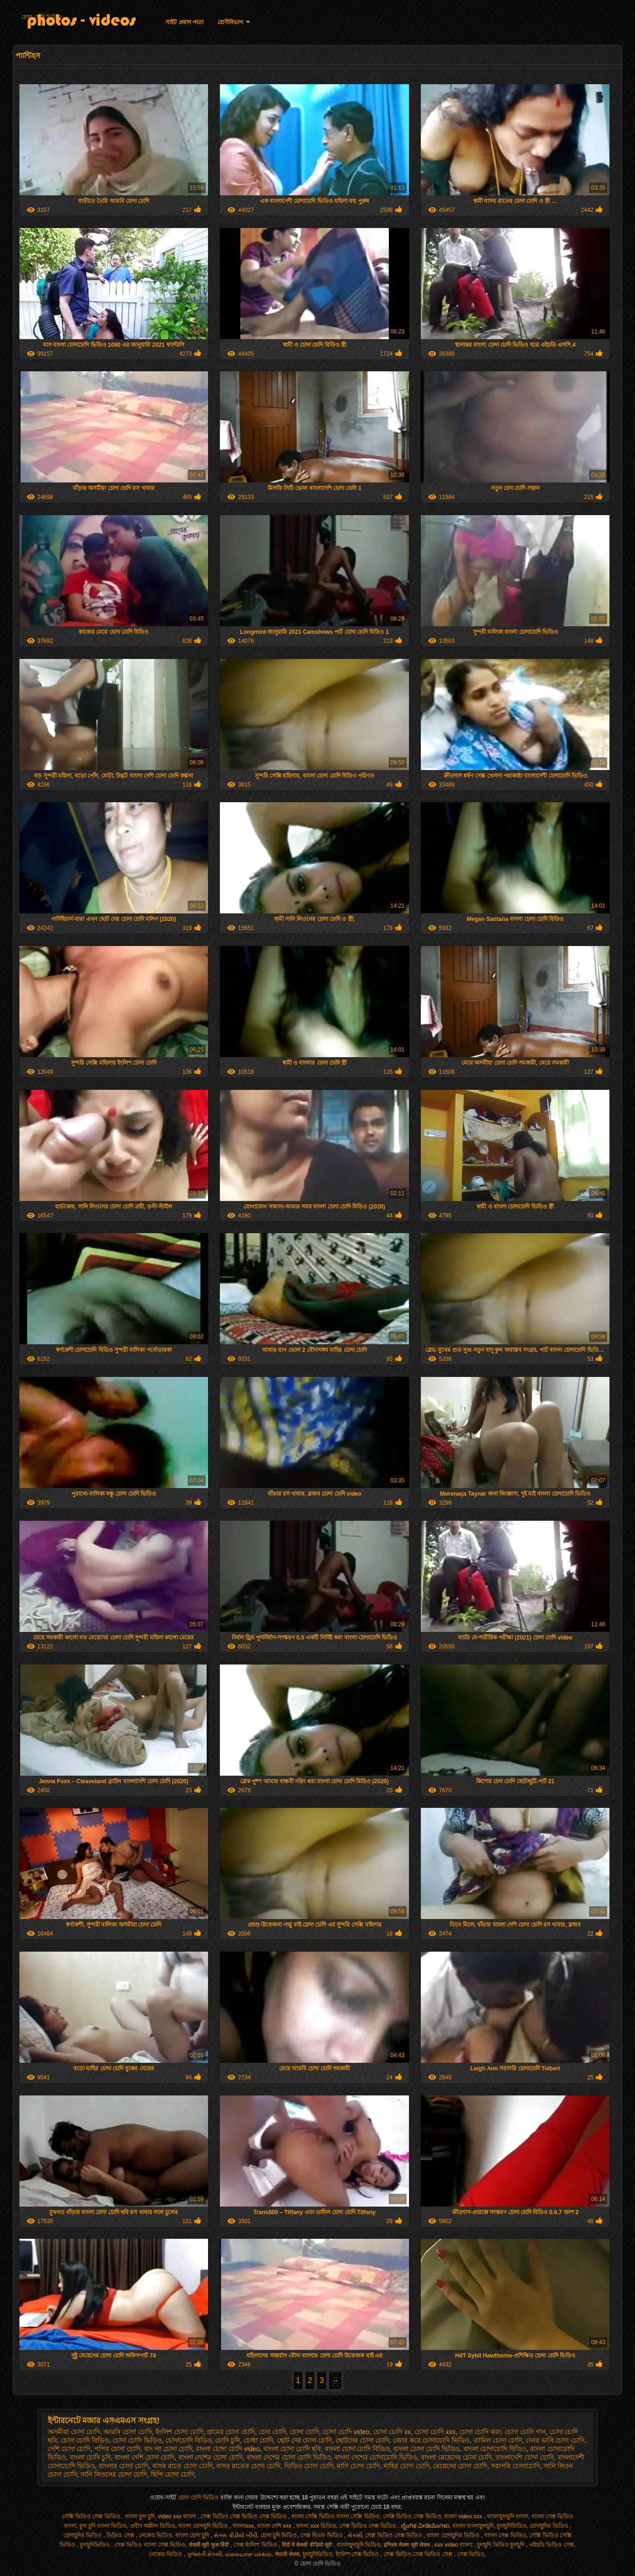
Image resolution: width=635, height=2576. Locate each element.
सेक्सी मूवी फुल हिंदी (209, 2544)
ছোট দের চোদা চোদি (304, 2440)
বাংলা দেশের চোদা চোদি (210, 2457)
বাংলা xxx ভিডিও (316, 2526)
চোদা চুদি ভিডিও (279, 2535)
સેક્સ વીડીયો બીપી (235, 2535)
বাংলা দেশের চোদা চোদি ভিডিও (288, 2457)
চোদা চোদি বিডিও (85, 2440)
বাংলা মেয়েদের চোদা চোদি (456, 2457)
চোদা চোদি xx (392, 2432)
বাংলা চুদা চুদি (140, 2516)
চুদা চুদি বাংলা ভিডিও (103, 2526)
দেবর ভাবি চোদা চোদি (555, 2440)
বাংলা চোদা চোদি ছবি (292, 2449)
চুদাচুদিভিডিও (512, 2526)
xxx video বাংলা (454, 2544)
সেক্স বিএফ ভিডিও (322, 2535)
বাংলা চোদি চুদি (90, 2457)
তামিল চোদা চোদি (497, 2440)
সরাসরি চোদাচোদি (515, 2466)
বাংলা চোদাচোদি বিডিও (495, 2449)
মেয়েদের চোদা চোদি (460, 2466)
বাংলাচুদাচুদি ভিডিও (359, 2544)
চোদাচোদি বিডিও (188, 2440)
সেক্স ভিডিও (471, 2554)
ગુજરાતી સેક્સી (204, 2554)
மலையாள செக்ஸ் (248, 2554)
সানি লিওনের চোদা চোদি (113, 2474)
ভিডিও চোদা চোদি (308, 2466)
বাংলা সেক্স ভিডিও (505, 2535)
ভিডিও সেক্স (121, 2535)
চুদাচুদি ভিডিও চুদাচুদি (501, 2544)
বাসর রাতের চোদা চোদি (248, 2466)
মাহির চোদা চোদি (406, 2466)
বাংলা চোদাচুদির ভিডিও (453, 2535)
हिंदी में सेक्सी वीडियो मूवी (308, 2544)
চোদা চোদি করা (480, 2432)
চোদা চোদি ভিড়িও (137, 2440)
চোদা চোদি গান (525, 2432)
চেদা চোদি (272, 2432)
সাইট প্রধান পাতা (184, 22)
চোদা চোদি (304, 2432)
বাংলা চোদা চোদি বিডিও (357, 2449)
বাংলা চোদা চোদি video (228, 2449)
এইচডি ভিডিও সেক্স (551, 2544)
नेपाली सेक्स (287, 2554)
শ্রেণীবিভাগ (230, 22)
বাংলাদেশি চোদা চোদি (525, 2457)
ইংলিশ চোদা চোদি (179, 2432)
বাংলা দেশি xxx (275, 2526)
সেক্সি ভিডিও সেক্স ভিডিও (92, 2516)
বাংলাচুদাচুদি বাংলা (507, 2516)
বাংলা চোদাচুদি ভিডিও (203, 2526)
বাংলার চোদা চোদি (123, 2466)
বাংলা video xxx (464, 2516)
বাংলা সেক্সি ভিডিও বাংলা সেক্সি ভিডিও (335, 2516)
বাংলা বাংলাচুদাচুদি (473, 2526)
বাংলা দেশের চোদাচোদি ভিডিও (375, 2457)
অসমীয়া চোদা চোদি (74, 2432)
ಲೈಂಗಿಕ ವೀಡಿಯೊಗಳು (425, 2526)
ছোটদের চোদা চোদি (362, 2440)
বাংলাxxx (243, 2526)
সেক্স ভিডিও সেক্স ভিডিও (368, 2526)
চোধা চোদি (258, 2440)
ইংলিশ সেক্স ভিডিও (358, 2554)
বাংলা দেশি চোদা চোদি (144, 2457)
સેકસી (355, 2535)
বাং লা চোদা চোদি (168, 2449)
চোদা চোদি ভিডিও (41, 17)
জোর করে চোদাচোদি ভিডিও (431, 2440)
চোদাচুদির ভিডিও (550, 2526)
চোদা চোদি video (345, 2432)
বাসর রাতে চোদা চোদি (182, 2466)
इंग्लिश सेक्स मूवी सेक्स (407, 2544)
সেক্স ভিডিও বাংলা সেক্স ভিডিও (149, 2544)
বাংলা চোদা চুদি (193, 2535)
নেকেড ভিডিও (155, 2535)
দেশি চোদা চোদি (69, 2449)
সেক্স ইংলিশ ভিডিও (256, 2544)
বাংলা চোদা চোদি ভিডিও (426, 2449)
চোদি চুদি (227, 2440)
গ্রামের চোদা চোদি (231, 2432)
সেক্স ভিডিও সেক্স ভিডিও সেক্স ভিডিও (244, 2516)
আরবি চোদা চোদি (128, 2432)
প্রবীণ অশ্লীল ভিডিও (152, 2526)
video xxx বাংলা (178, 2516)
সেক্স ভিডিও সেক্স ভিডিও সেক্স (418, 2554)
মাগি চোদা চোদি (358, 2466)
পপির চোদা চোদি (117, 2449)
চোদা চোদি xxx (435, 2432)
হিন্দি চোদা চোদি (172, 2474)
